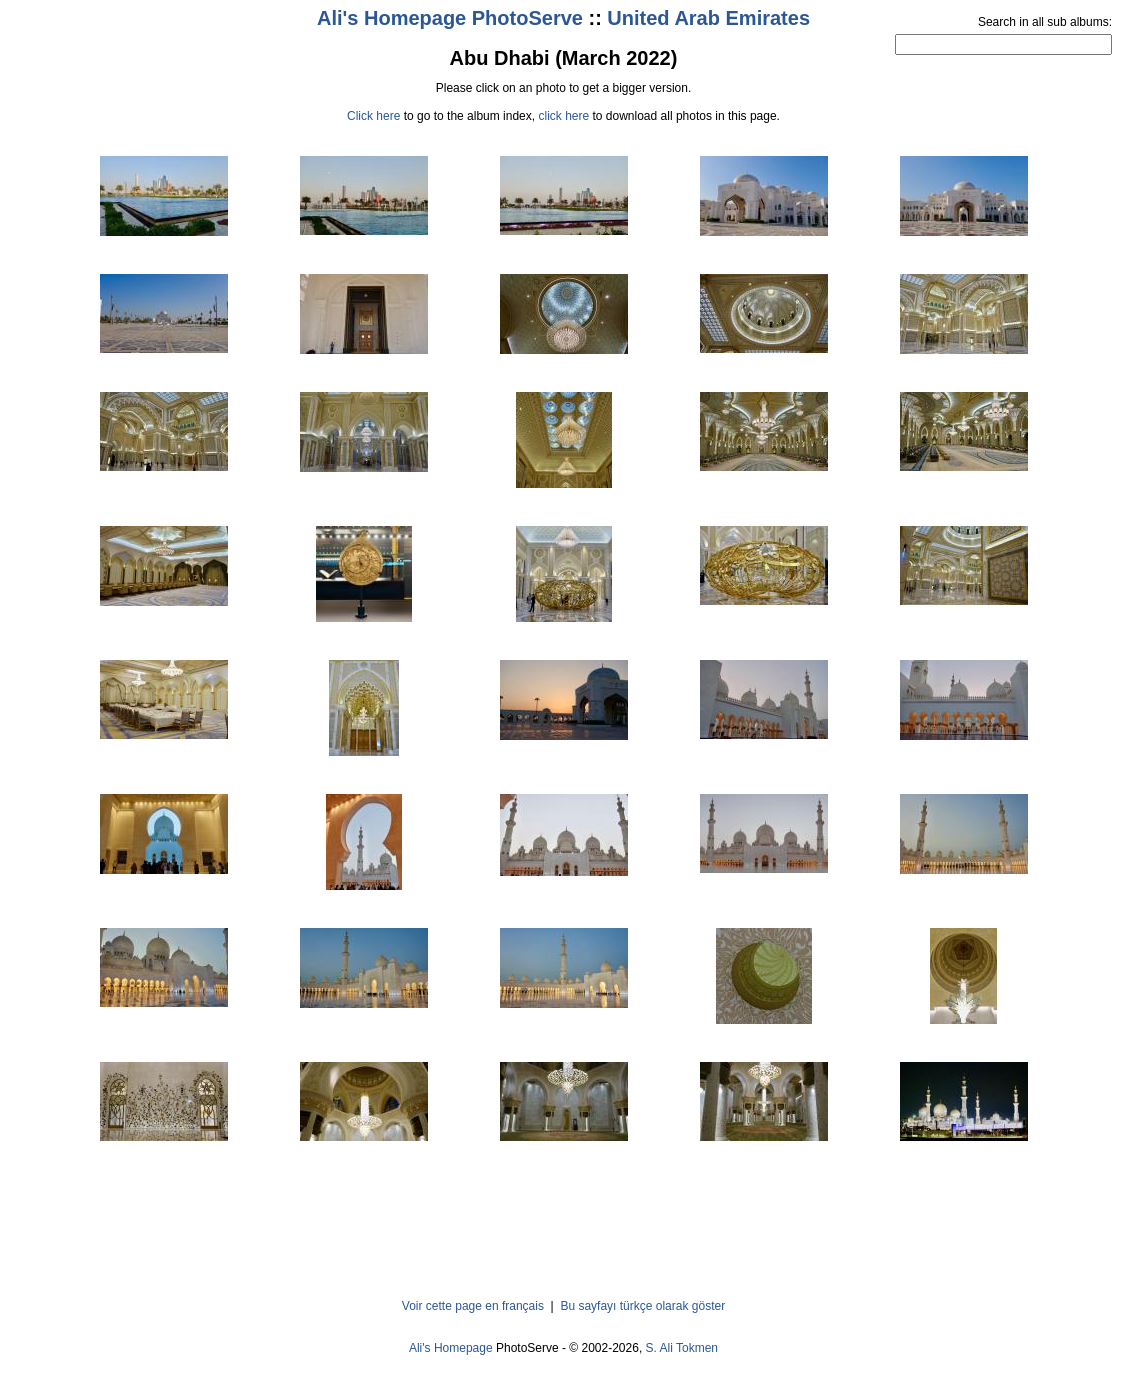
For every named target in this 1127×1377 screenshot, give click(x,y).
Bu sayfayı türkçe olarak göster (642, 1306)
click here (563, 116)
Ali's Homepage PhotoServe (450, 18)
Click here (373, 116)
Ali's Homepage (451, 1348)
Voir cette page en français (473, 1306)
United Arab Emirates (708, 18)
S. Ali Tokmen (682, 1348)
